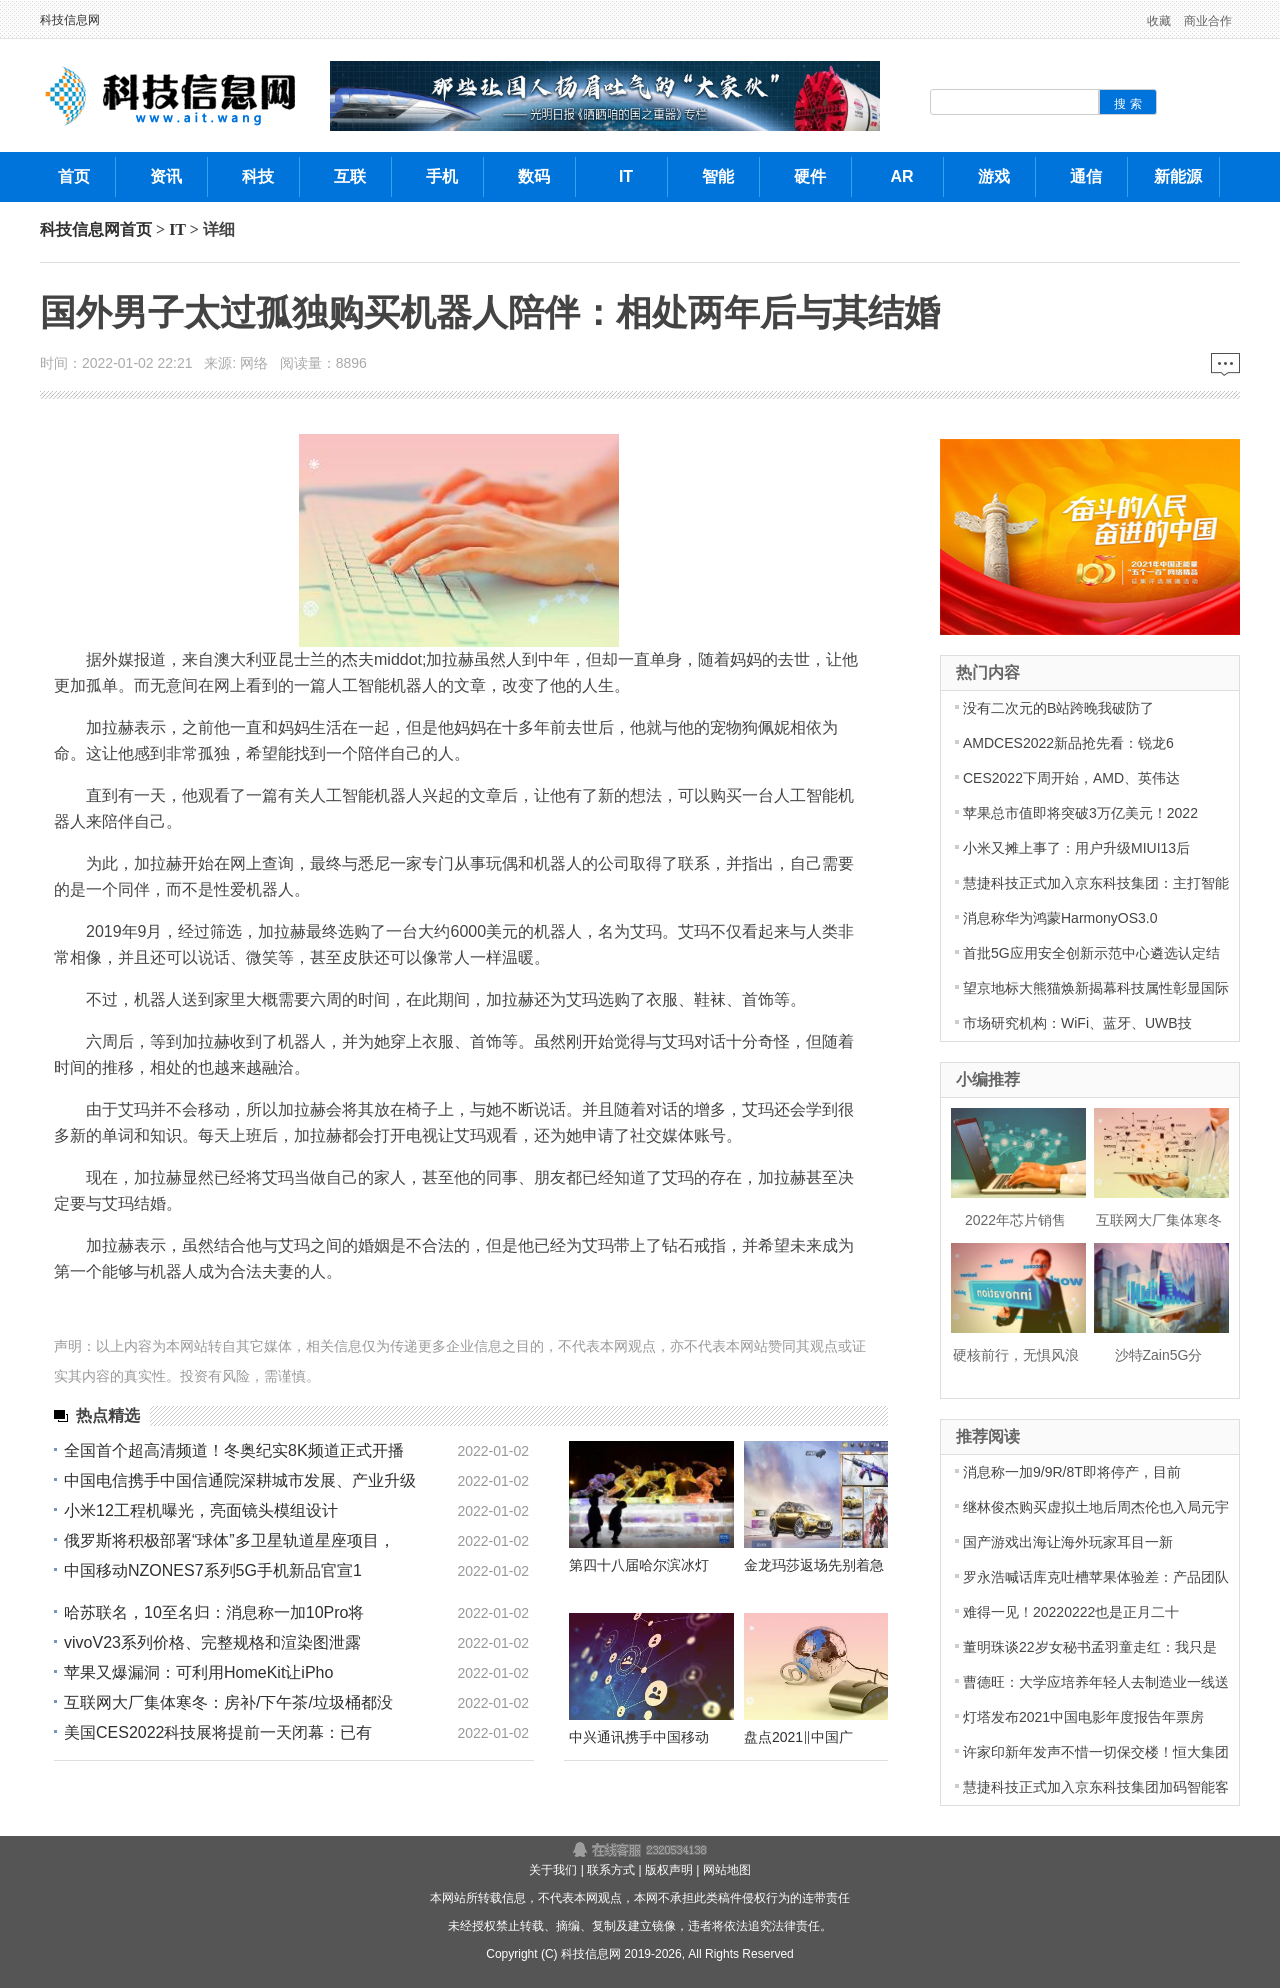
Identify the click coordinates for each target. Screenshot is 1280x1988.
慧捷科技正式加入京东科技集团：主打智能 (1096, 883)
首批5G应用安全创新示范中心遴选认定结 (1091, 953)
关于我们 (553, 1870)
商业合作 (1208, 21)
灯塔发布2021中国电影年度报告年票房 (1083, 1717)
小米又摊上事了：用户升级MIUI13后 (1076, 848)
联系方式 (611, 1870)
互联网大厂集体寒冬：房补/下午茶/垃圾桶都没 (228, 1702)
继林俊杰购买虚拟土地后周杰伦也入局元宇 (1096, 1507)
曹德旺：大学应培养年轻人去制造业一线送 (1096, 1682)
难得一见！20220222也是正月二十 (1071, 1612)
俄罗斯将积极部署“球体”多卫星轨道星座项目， (229, 1540)
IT (177, 229)
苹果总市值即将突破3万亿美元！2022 (1080, 813)
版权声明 (669, 1870)
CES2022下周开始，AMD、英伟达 (1071, 778)
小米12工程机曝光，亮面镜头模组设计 (201, 1510)
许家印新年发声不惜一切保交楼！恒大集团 (1096, 1752)
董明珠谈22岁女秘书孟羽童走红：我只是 (1090, 1647)
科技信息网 (70, 20)
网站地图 (727, 1870)
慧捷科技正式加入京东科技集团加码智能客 (1096, 1787)
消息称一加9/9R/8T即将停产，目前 (1072, 1472)
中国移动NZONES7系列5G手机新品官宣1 (213, 1570)
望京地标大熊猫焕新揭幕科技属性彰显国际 (1096, 988)
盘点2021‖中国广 (798, 1737)
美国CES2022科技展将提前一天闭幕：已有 (218, 1732)
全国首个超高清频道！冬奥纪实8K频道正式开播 (234, 1450)
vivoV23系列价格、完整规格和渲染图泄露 (212, 1642)
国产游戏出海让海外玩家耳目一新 (1068, 1542)
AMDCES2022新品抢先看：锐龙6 (1068, 743)
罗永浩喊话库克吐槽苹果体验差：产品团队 (1096, 1577)
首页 (136, 229)
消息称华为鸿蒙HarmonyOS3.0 (1060, 918)
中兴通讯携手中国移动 (639, 1737)
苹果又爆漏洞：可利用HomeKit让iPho (198, 1672)
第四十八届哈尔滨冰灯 (639, 1565)
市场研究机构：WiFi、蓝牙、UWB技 (1077, 1023)
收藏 (1159, 21)
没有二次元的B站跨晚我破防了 (1058, 708)
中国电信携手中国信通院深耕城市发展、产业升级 (240, 1480)
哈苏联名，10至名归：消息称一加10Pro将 (214, 1612)
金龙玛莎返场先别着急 (814, 1565)
